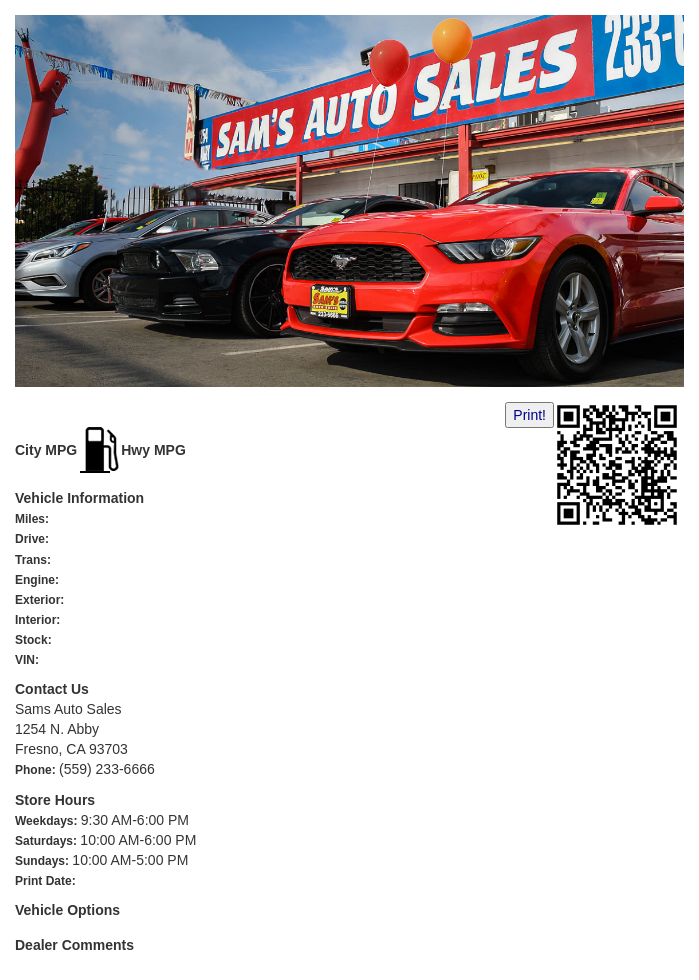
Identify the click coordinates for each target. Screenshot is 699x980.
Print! (529, 415)
